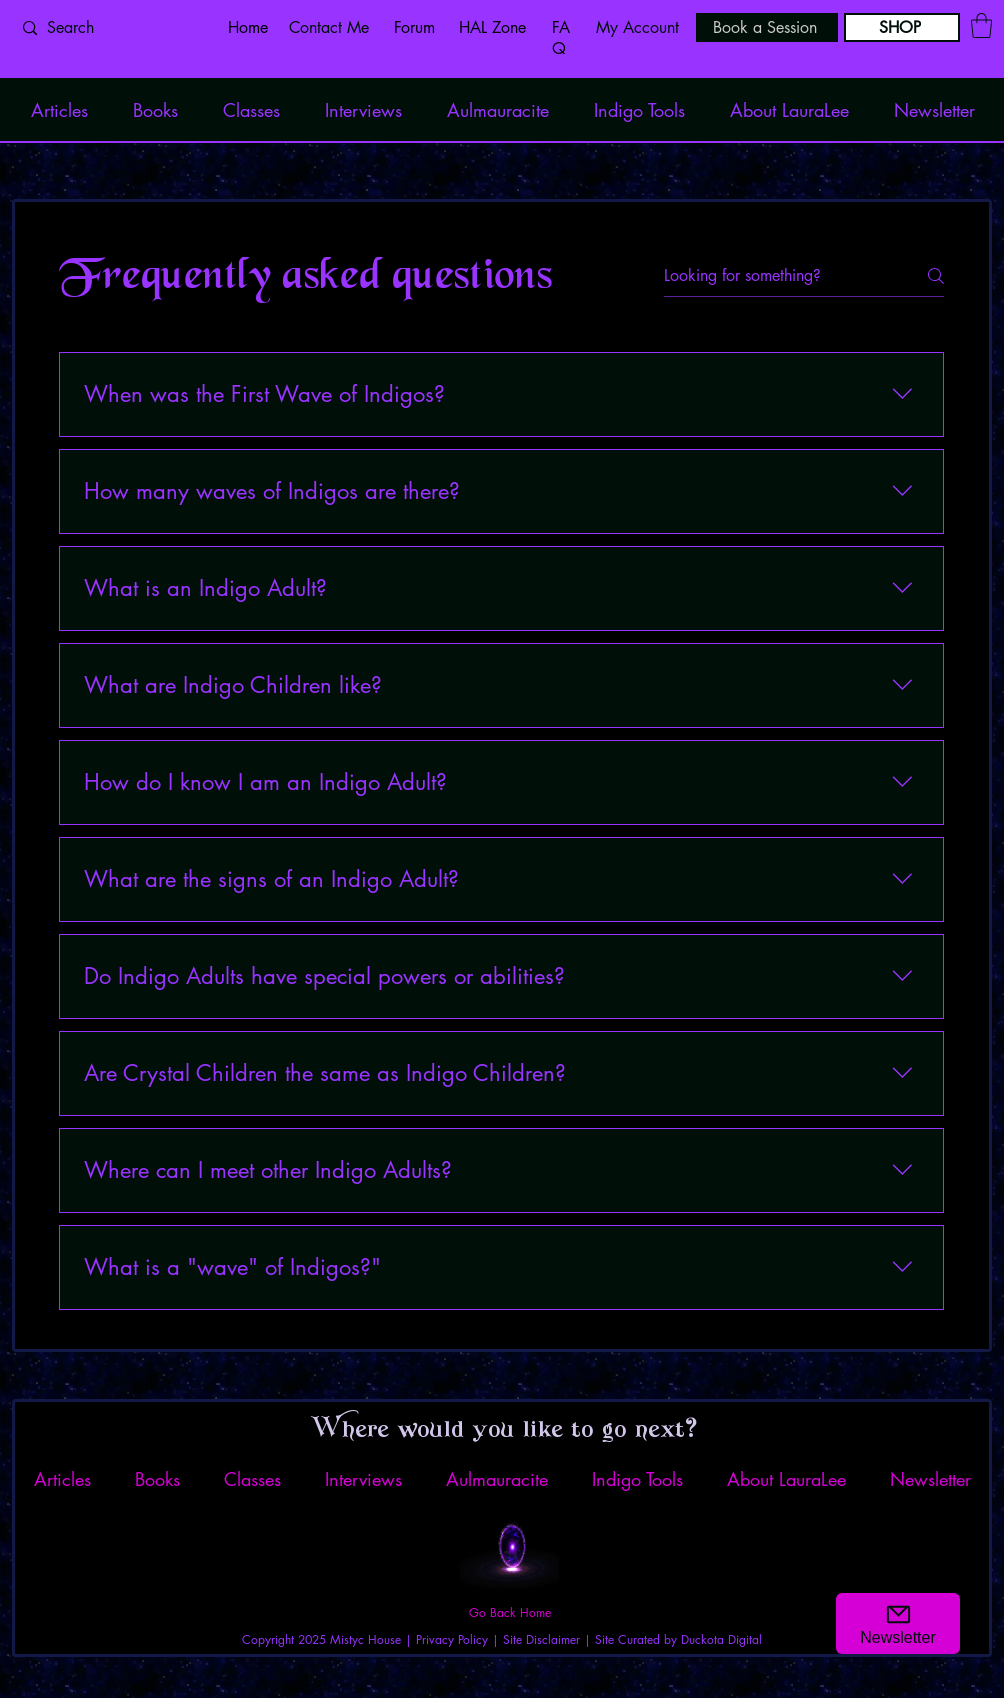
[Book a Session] (767, 27)
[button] (981, 25)
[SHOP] (902, 27)
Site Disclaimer (541, 1639)
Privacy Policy (452, 1639)
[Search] (109, 28)
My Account (637, 27)
